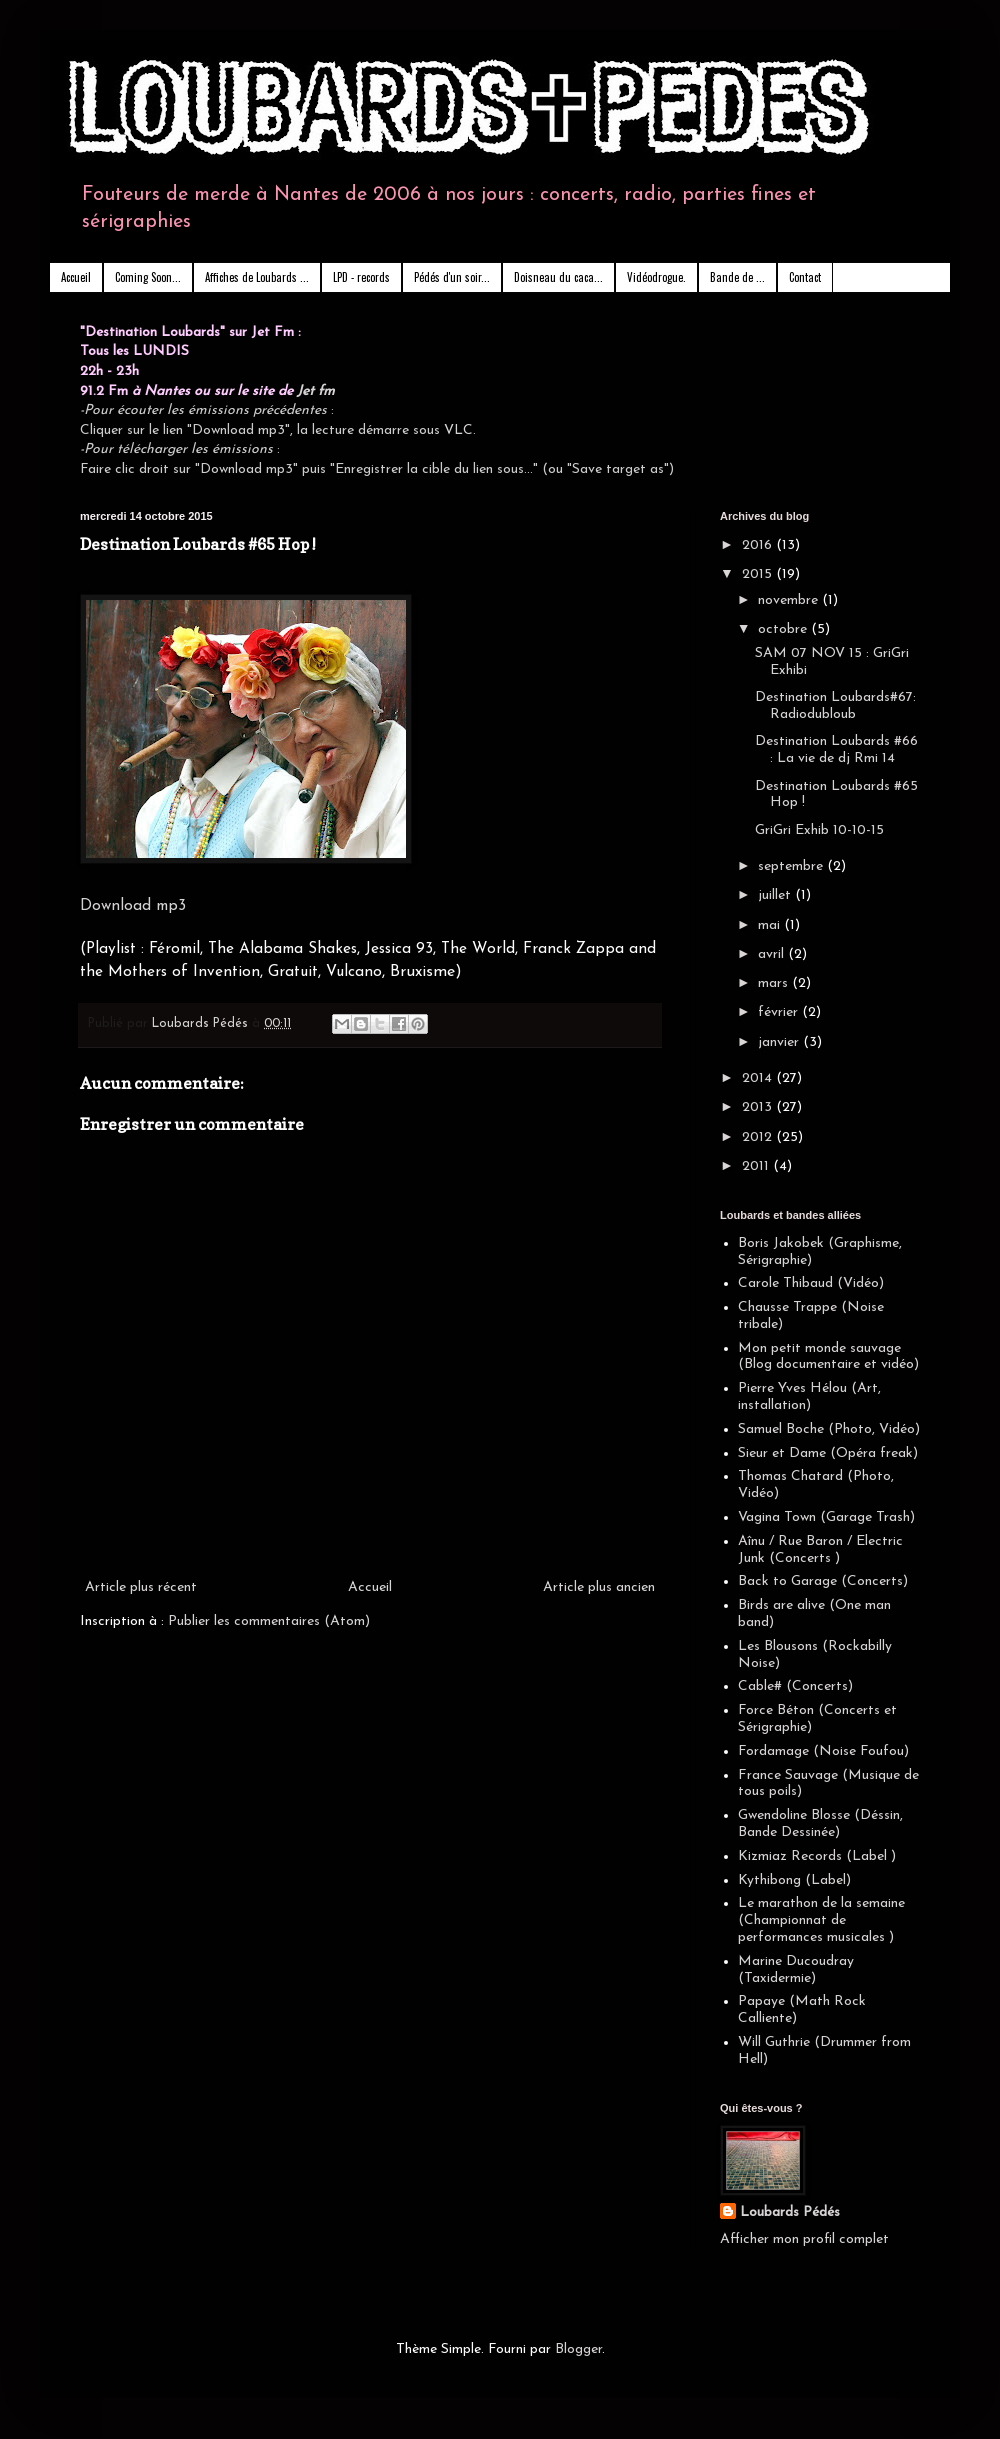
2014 (759, 1078)
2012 (759, 1137)
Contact (805, 277)
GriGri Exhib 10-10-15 (819, 830)
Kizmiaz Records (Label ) (817, 1856)
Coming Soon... (148, 277)
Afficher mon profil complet (804, 2239)
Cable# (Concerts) (795, 1686)
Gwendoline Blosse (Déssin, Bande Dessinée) (820, 1824)
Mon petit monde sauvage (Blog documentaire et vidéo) (828, 1357)
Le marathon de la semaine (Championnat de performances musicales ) (821, 1920)
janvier (780, 1042)
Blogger (578, 2349)
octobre (784, 629)
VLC (458, 430)
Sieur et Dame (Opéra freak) (828, 1453)
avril (773, 954)
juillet (776, 895)
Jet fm (316, 391)
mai (771, 925)
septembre (792, 866)
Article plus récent (141, 1587)
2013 (759, 1107)
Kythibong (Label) (794, 1880)
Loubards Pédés (790, 2212)
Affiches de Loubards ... (257, 277)
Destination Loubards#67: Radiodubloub (835, 706)
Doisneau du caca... (558, 277)
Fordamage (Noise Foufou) (823, 1751)
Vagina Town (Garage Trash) (826, 1517)
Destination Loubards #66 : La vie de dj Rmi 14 (836, 750)
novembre (790, 600)
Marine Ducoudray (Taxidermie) (796, 1970)
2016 (759, 545)
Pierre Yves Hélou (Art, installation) (809, 1397)
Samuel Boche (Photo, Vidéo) (829, 1429)
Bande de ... (737, 277)
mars (775, 983)
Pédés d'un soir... (452, 277)
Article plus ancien (599, 1587)
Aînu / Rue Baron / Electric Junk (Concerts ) (820, 1550)
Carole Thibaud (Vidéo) (811, 1283)
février (780, 1012)
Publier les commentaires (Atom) (269, 1621)
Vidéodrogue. (656, 277)
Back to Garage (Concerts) (823, 1581)
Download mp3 (133, 906)
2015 (759, 574)
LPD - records (361, 277)
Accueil (76, 277)
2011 (757, 1166)
